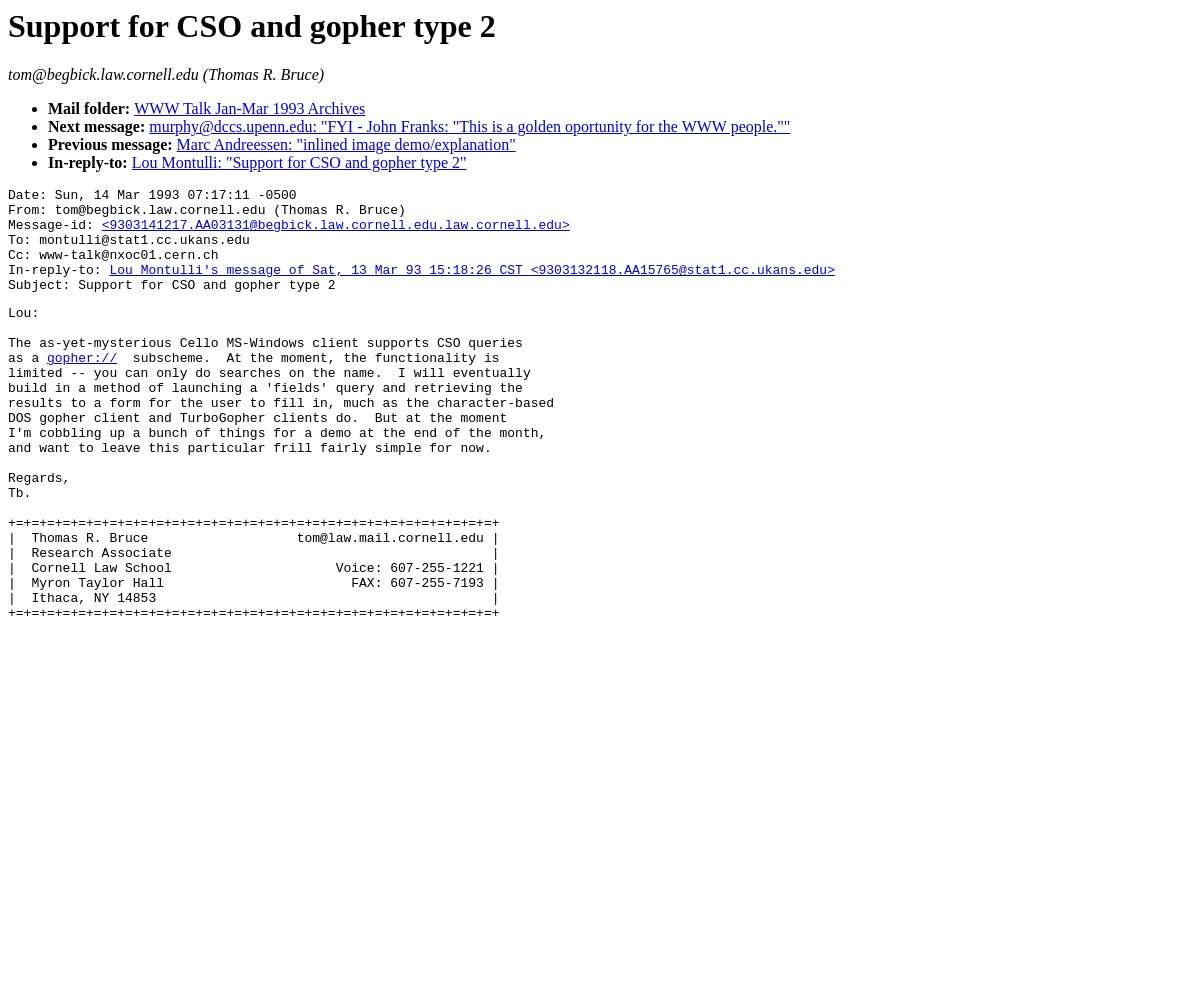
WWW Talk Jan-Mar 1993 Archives (249, 108)
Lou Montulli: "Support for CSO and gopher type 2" (299, 162)
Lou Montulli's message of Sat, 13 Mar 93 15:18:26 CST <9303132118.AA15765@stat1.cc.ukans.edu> (471, 287)
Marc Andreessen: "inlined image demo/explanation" (346, 144)
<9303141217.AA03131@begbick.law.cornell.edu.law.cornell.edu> (336, 233)
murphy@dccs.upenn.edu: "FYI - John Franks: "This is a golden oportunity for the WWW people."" (469, 126)
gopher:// (82, 390)
